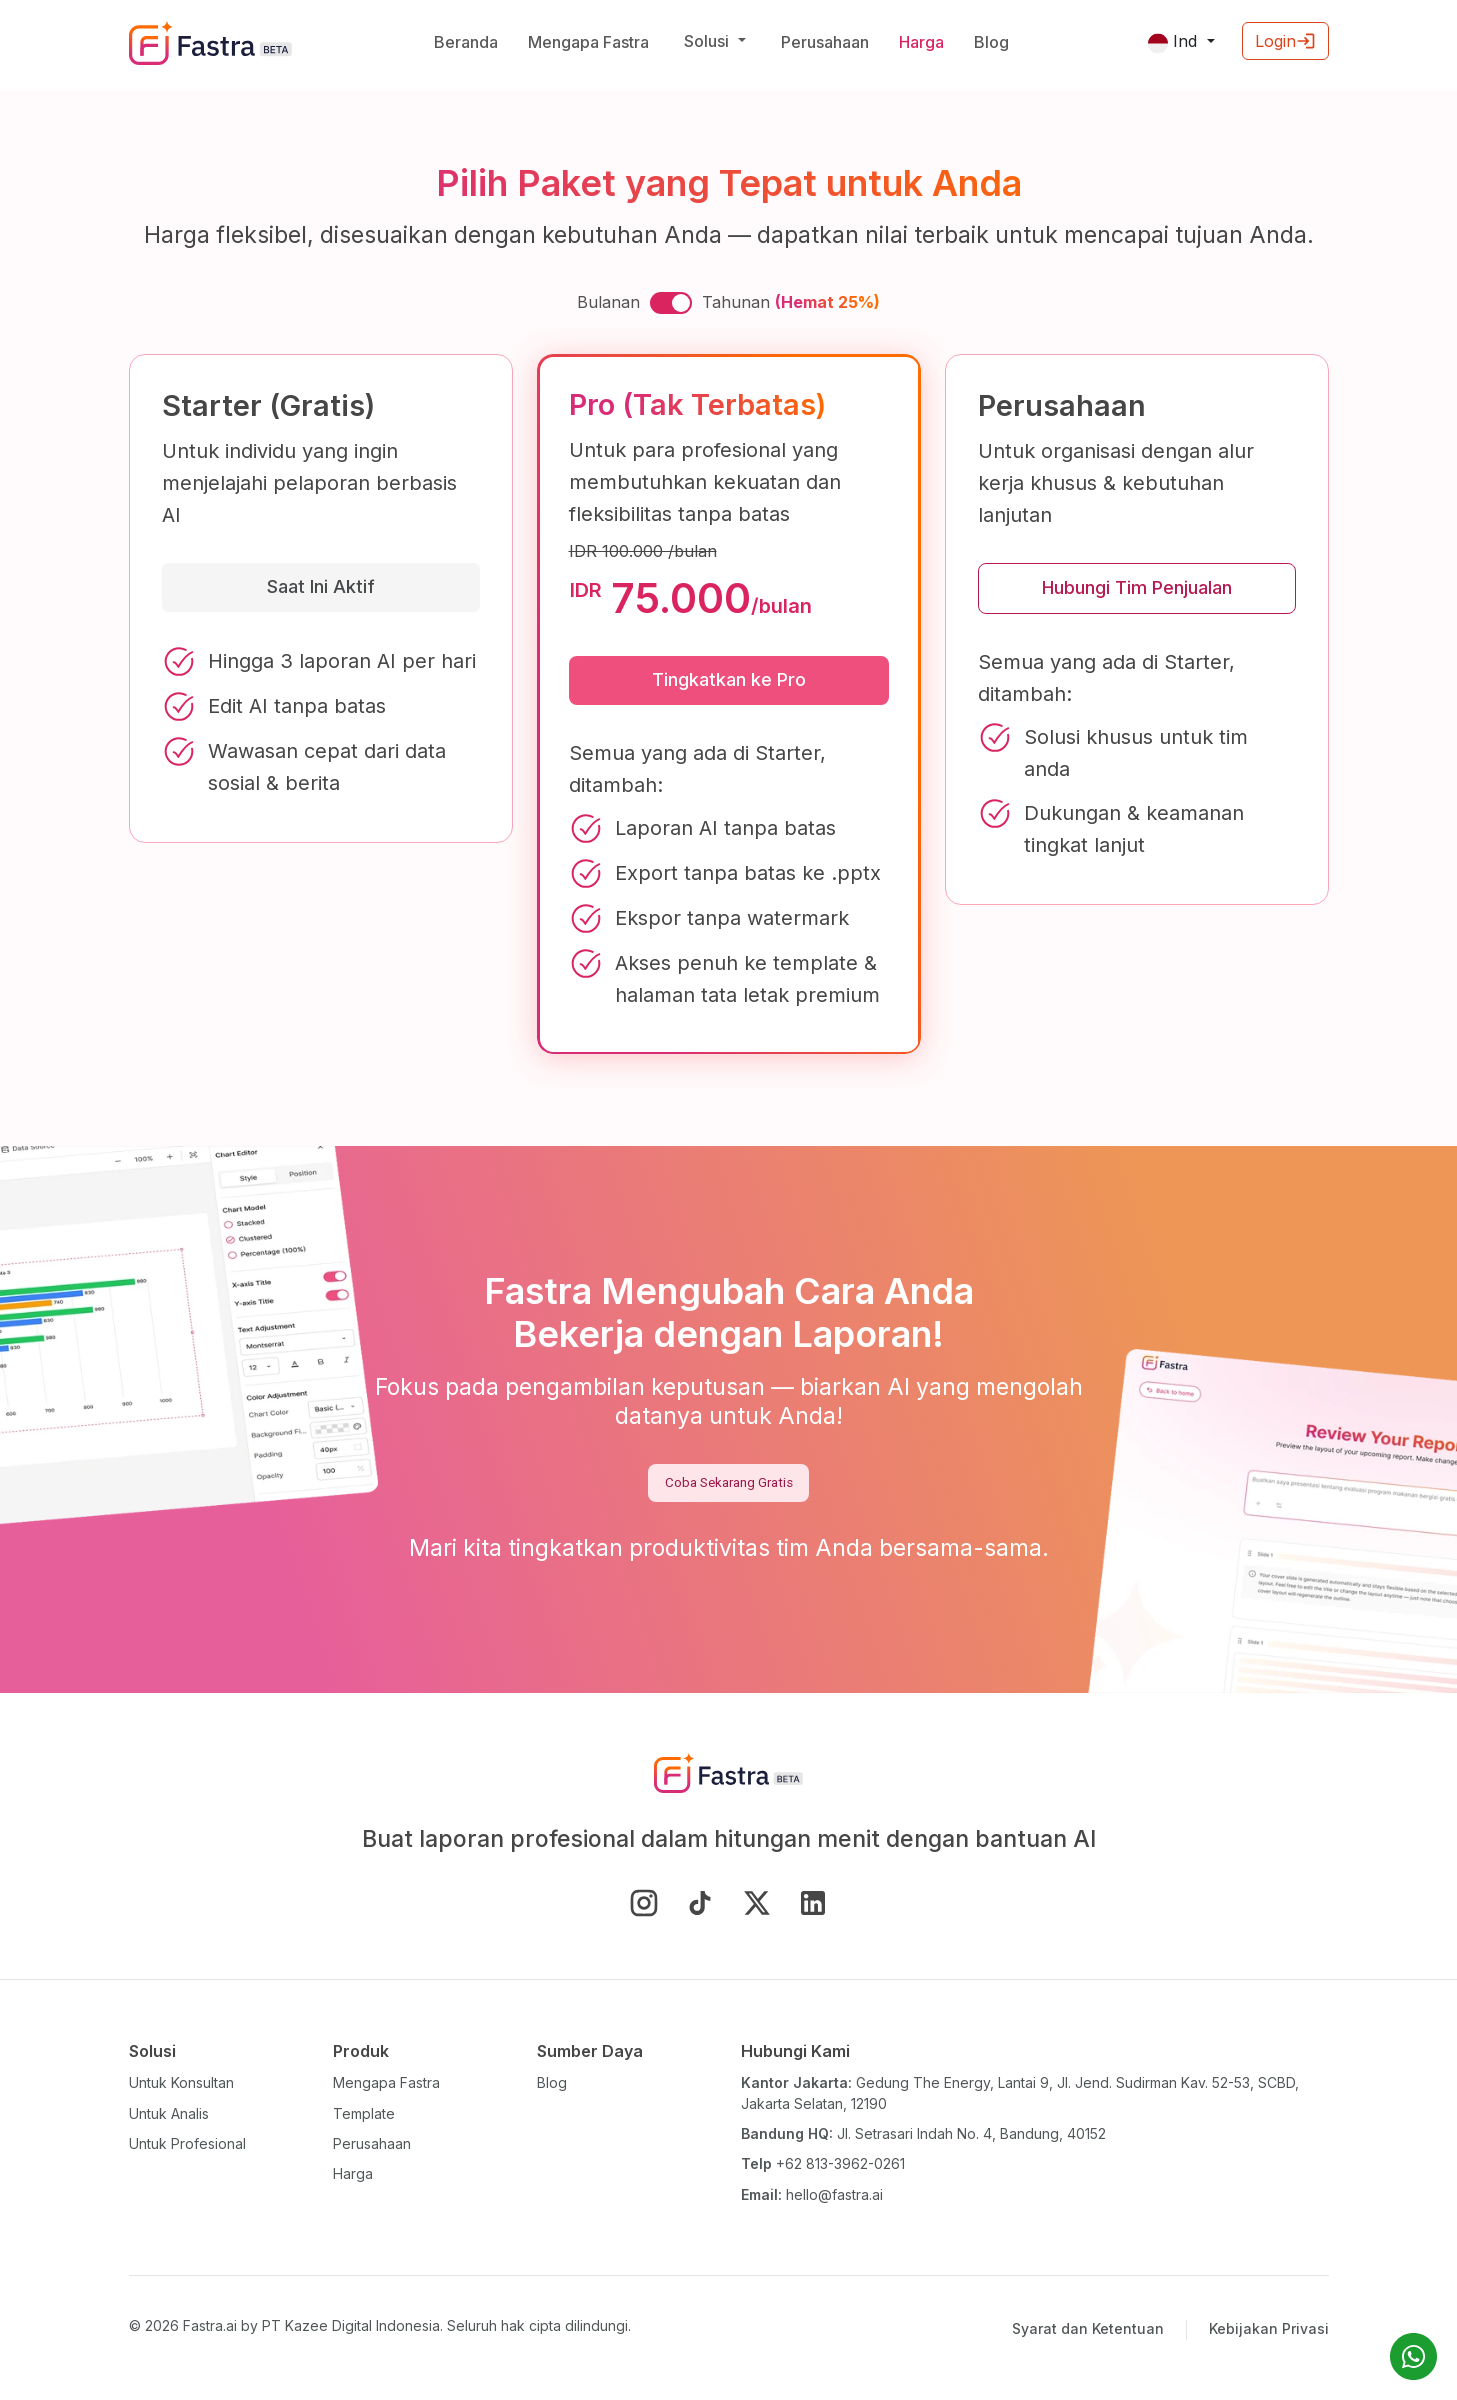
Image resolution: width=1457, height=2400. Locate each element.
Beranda (466, 42)
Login (1285, 41)
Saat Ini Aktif (321, 586)
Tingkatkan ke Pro (729, 679)
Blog (991, 42)
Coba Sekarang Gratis (729, 1482)
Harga (921, 42)
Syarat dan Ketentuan (1088, 2328)
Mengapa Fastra (588, 42)
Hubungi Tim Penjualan (1137, 587)
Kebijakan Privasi (1269, 2328)
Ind (1175, 42)
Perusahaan (825, 42)
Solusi (708, 41)
